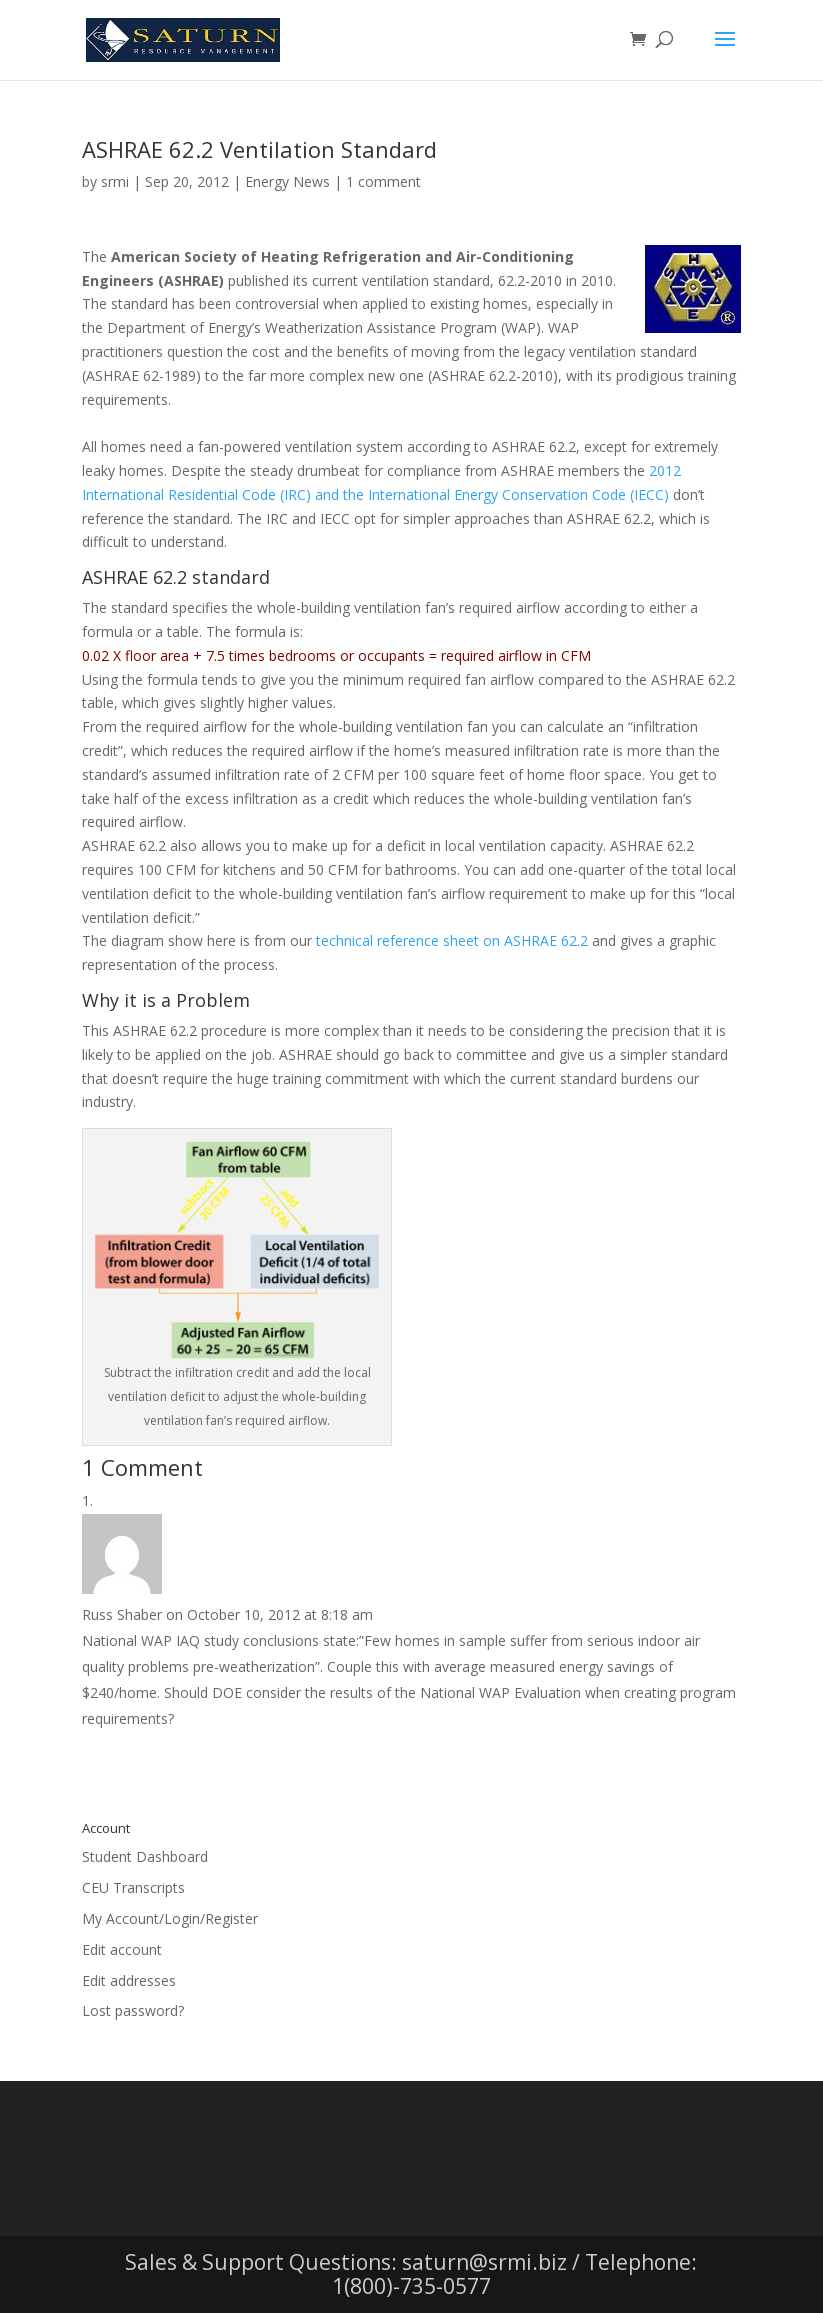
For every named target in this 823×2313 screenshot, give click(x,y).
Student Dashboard (145, 1856)
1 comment (383, 181)
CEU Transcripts (133, 1887)
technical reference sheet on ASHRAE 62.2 (452, 940)
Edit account (122, 1949)
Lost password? (133, 2010)
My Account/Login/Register (170, 1918)
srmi (115, 181)
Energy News (287, 181)
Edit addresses (129, 1980)
